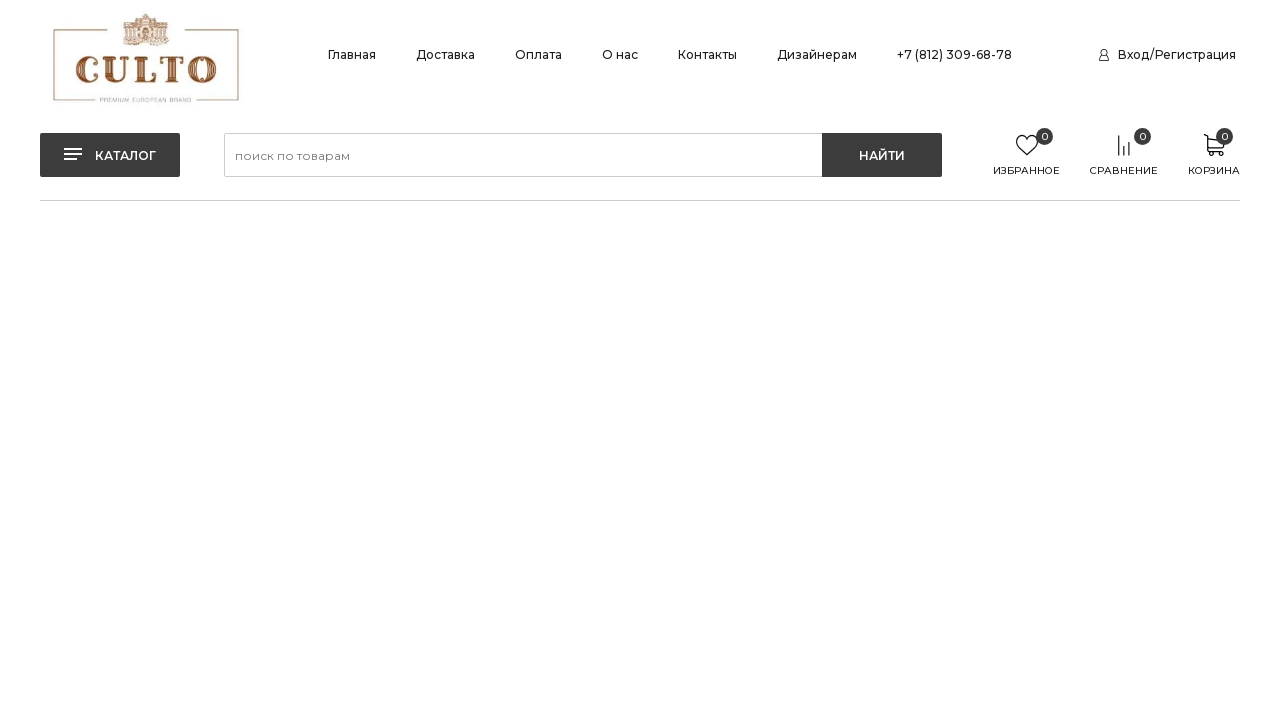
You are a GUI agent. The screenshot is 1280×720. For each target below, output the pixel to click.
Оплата (538, 54)
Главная (352, 54)
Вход (1133, 54)
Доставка (445, 54)
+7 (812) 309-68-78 (954, 54)
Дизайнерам (817, 54)
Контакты (707, 54)
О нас (620, 54)
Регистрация (1195, 54)
